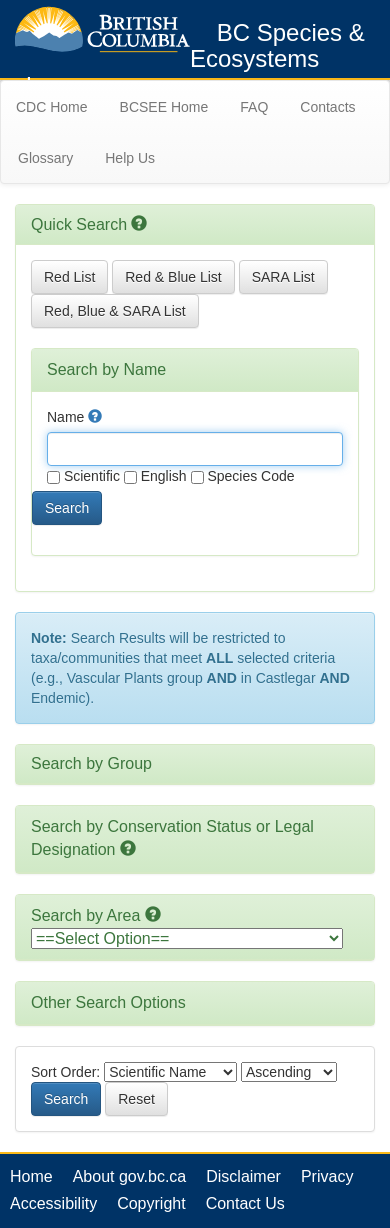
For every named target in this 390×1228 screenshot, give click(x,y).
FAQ (254, 107)
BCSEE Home (164, 107)
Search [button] (67, 508)
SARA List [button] (283, 277)
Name (74, 417)
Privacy (327, 1176)
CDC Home (52, 107)
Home (31, 1176)
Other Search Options (108, 1002)
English (155, 476)
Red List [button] (69, 277)
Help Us (130, 158)
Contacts (327, 107)
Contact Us (245, 1203)
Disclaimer (243, 1176)
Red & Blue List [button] (173, 277)
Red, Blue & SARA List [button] (115, 311)
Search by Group (91, 763)
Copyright (151, 1203)
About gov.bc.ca (130, 1176)
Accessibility (53, 1203)
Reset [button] (136, 1099)
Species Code (243, 476)
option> (187, 938)
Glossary (45, 158)
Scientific (83, 476)
